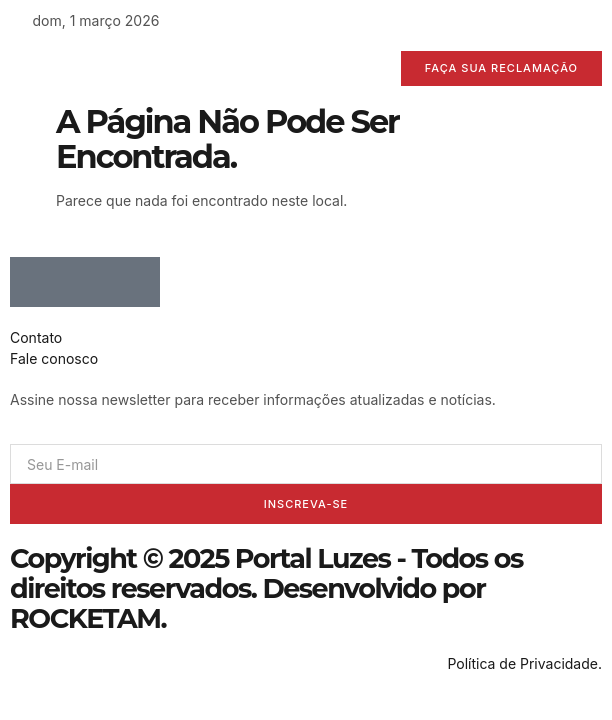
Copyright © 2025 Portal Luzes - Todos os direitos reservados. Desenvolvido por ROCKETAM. (266, 588)
